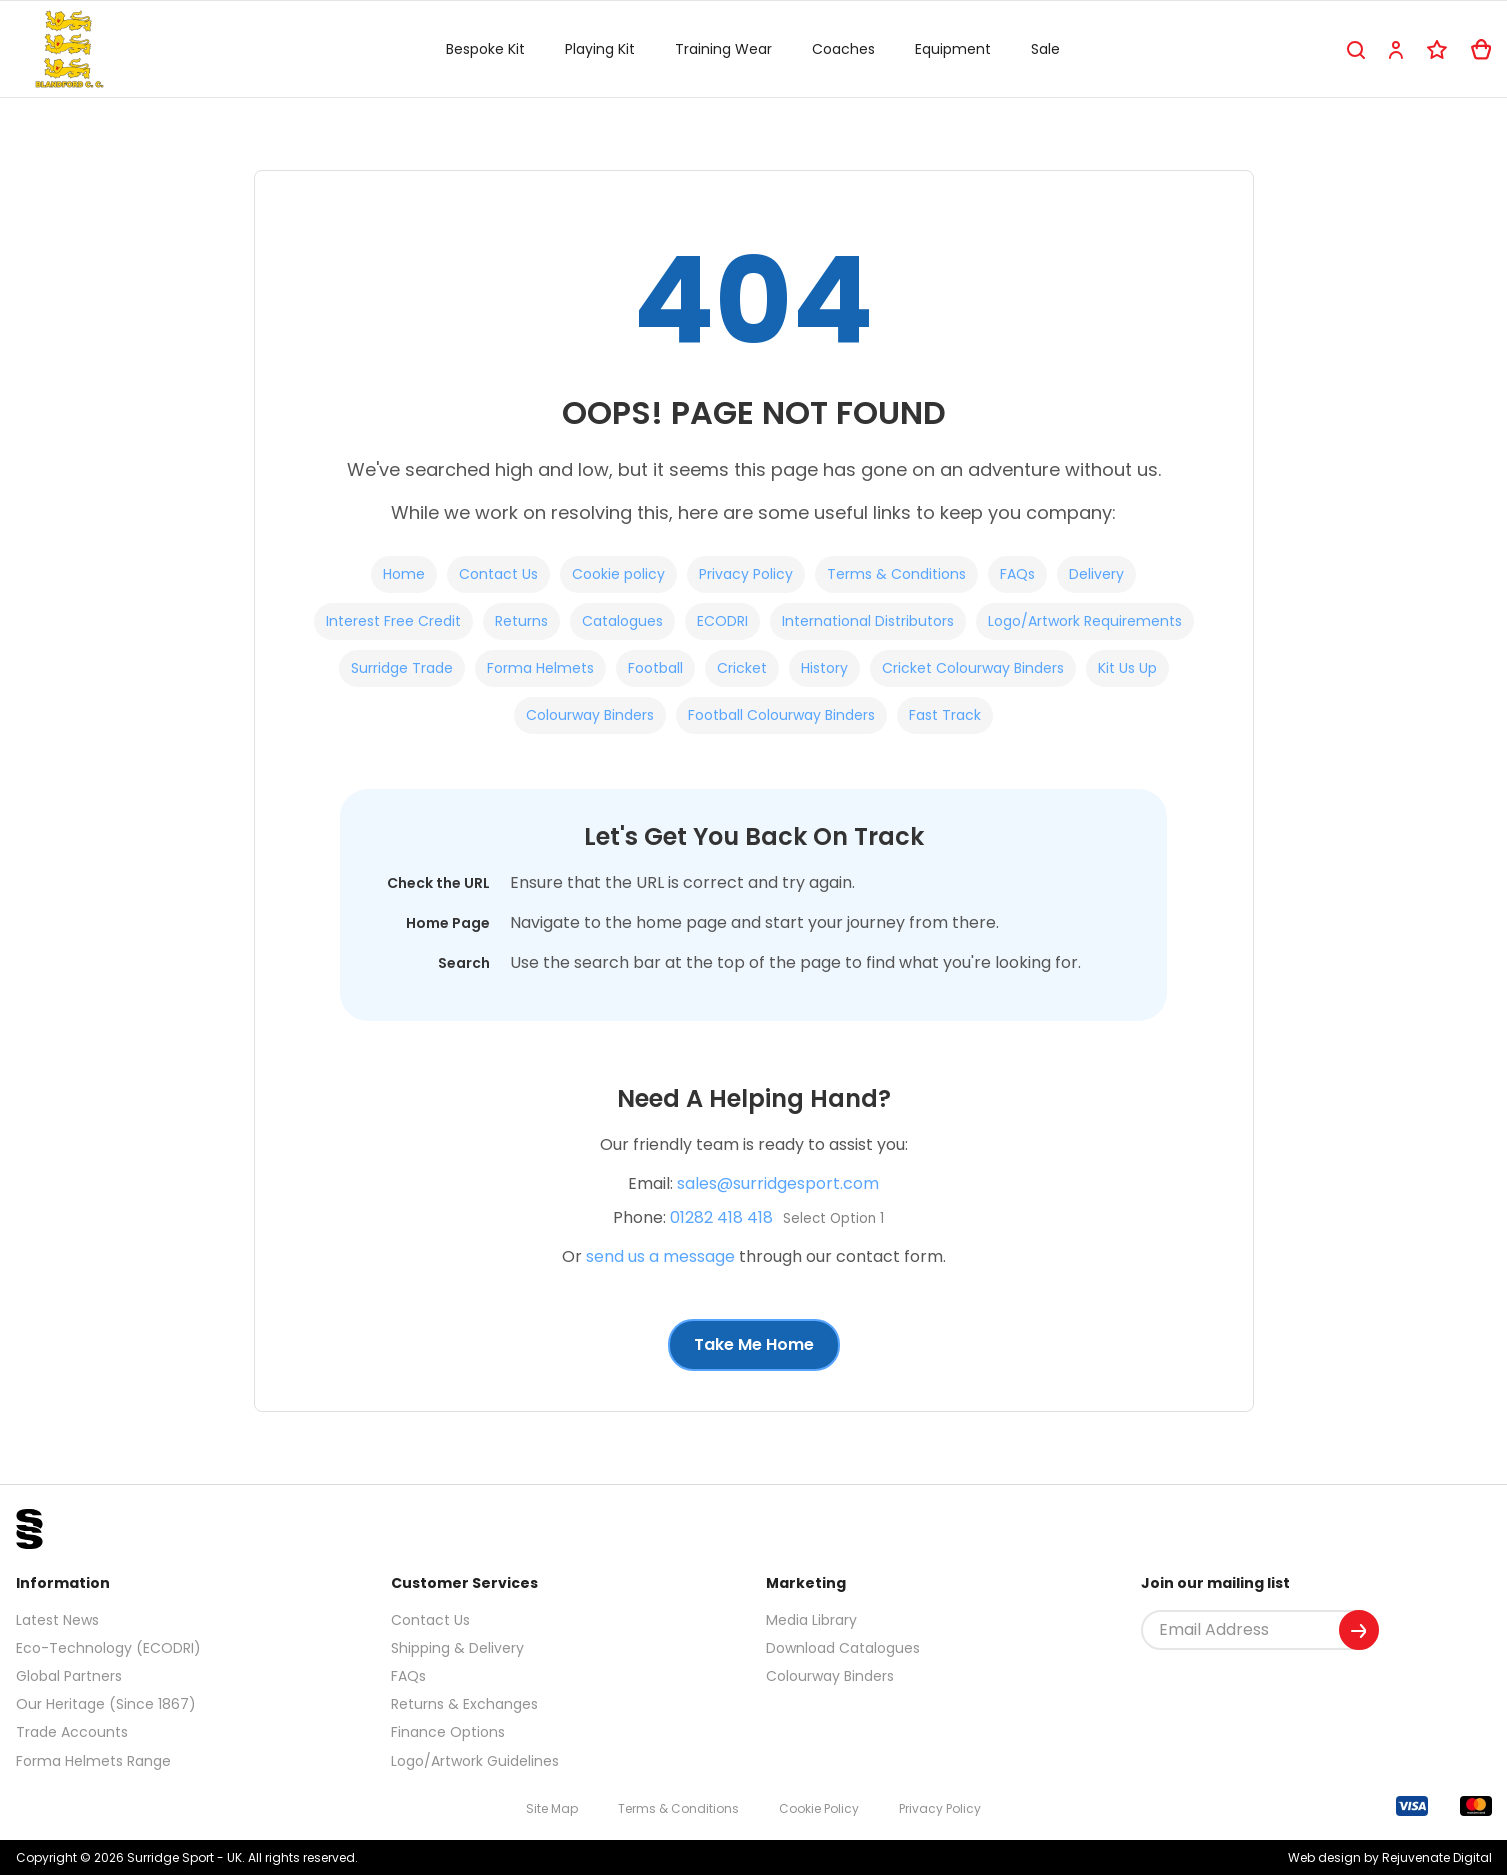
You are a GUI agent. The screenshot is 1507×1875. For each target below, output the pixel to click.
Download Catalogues (843, 1648)
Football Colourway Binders (781, 715)
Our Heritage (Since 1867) (106, 1704)
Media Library (811, 1620)
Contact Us (498, 574)
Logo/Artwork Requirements (1085, 621)
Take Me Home (754, 1344)
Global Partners (69, 1676)
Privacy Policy (746, 574)
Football (655, 668)
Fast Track (945, 715)
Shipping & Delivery (457, 1648)
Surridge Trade (402, 668)
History (824, 668)
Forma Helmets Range (93, 1761)
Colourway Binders (590, 715)
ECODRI (722, 621)
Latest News (57, 1620)
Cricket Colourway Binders (973, 668)
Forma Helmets (540, 668)
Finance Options (448, 1732)
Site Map (552, 1808)
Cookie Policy (819, 1808)
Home (404, 574)
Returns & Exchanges (464, 1704)
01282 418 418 (721, 1217)
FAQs (1017, 574)
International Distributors (868, 621)
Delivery (1096, 574)
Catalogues (622, 621)
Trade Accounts (72, 1732)
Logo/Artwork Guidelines (475, 1761)
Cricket (742, 668)
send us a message (660, 1256)
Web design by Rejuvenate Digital (1390, 1857)
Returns (521, 621)
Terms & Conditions (896, 574)
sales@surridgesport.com (778, 1183)
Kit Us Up (1127, 668)
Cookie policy (618, 574)
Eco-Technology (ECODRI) (108, 1648)
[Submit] (1359, 1630)
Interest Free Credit (393, 621)
